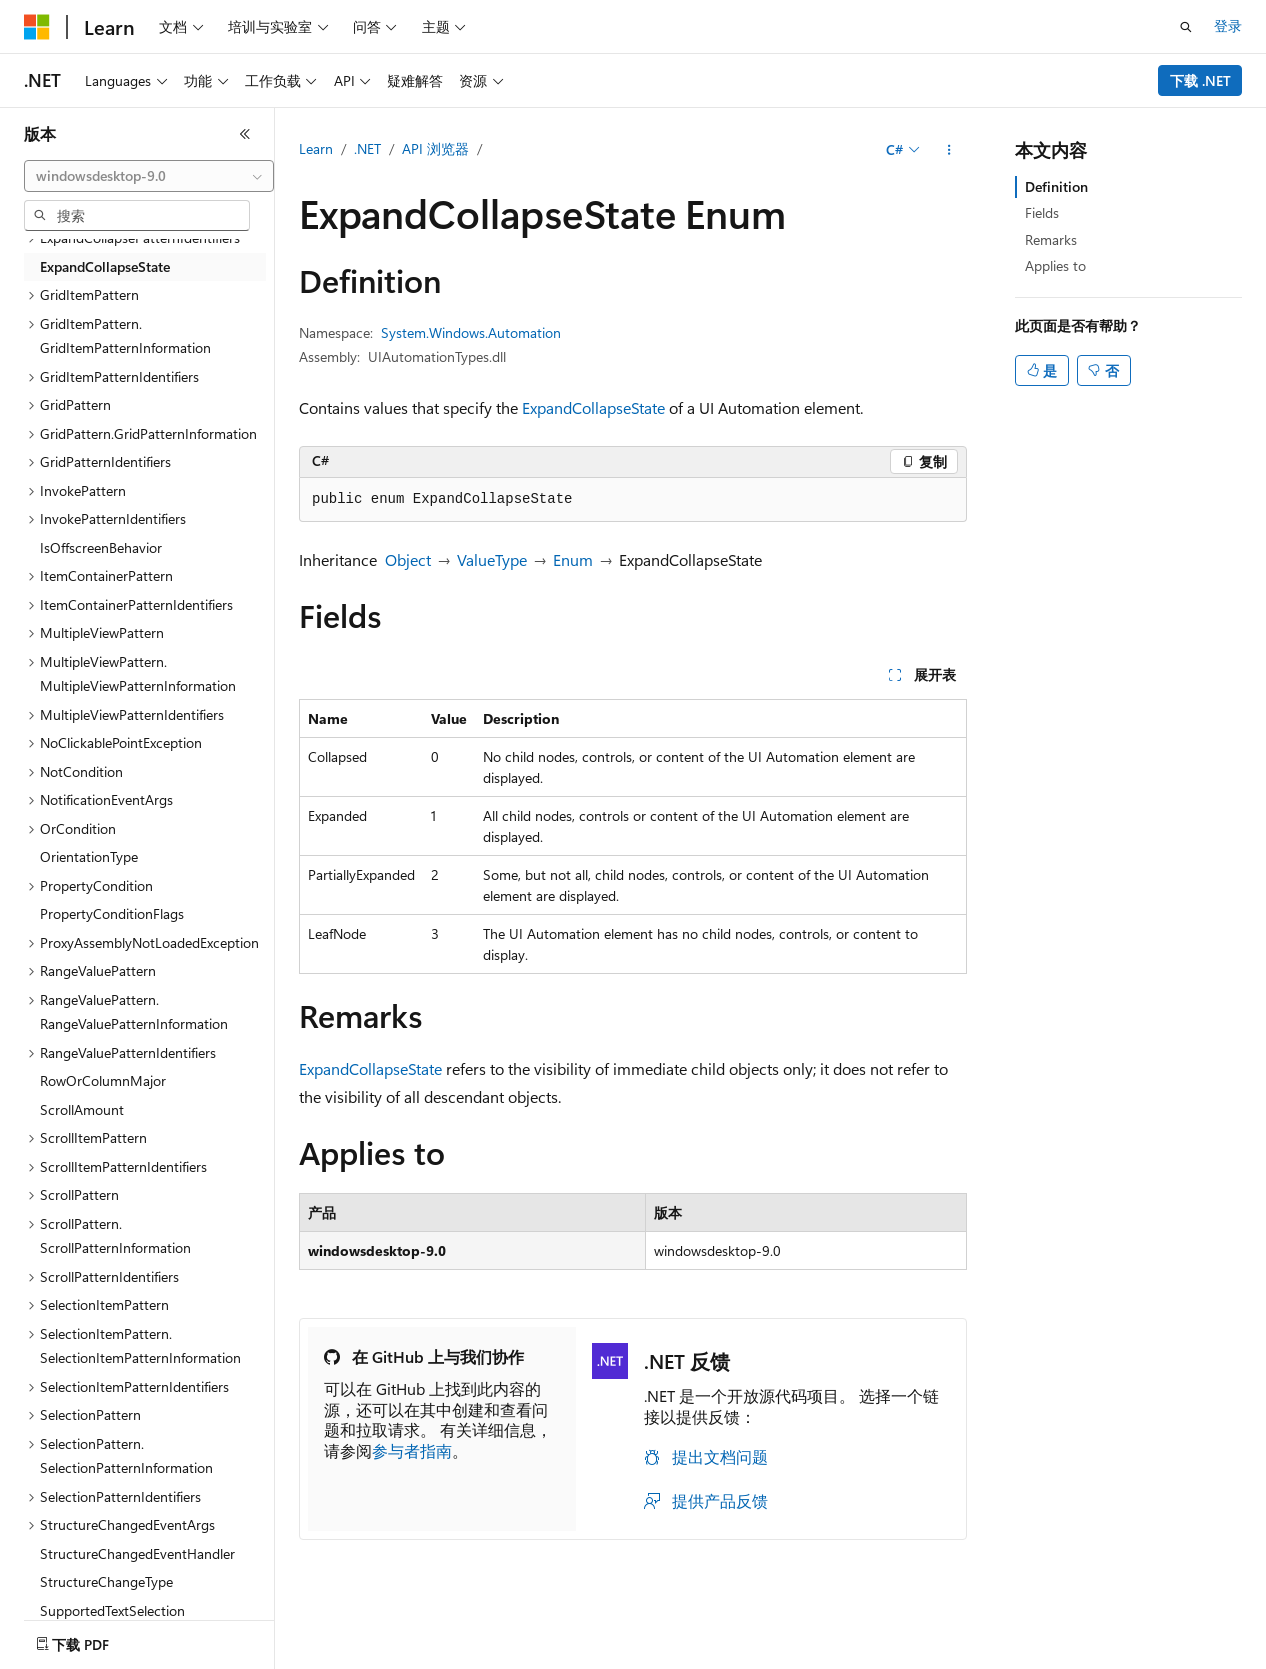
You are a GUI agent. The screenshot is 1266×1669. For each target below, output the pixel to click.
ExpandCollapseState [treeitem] (105, 266)
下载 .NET (1200, 80)
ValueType (492, 559)
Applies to (1055, 265)
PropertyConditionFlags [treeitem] (112, 913)
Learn (316, 148)
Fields (1042, 212)
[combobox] (149, 176)
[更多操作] (949, 150)
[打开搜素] (1186, 27)
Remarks (1051, 239)
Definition (1056, 186)
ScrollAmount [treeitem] (82, 1109)
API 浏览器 (435, 148)
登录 (1228, 25)
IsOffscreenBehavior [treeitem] (101, 547)
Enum (573, 559)
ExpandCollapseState (593, 407)
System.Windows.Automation (471, 332)
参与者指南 (412, 1450)
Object (408, 559)
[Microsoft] (37, 27)
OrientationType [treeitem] (89, 856)
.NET (367, 148)
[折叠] (245, 134)
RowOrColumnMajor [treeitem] (103, 1080)
